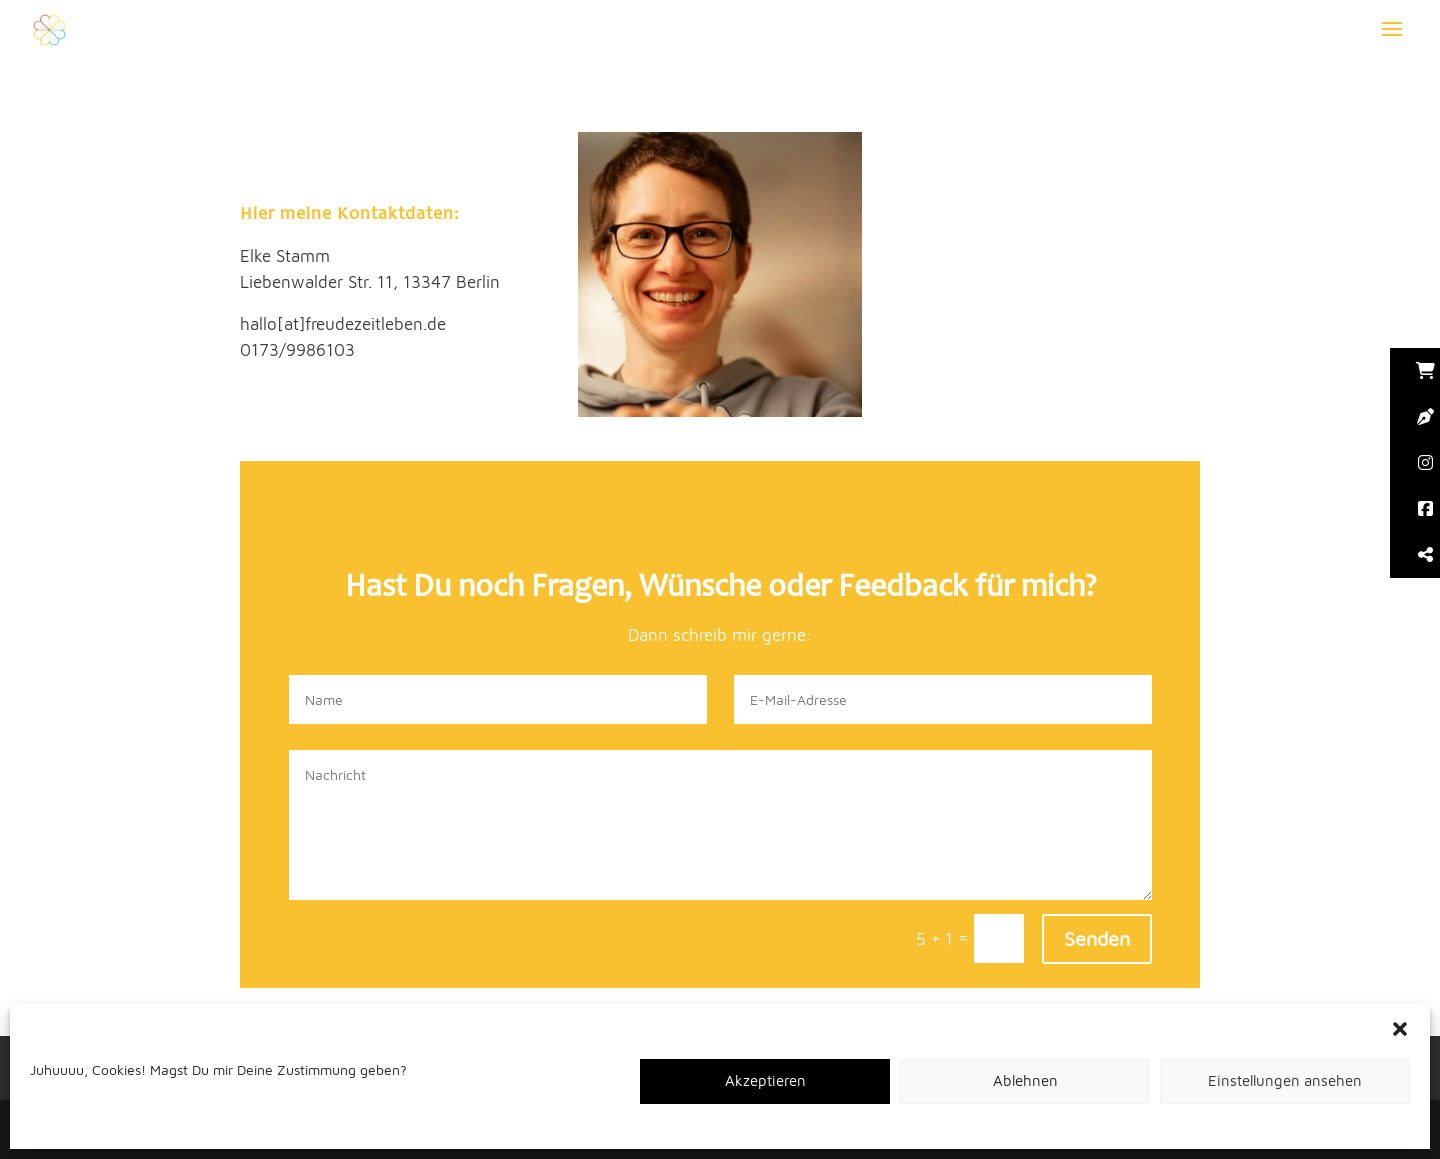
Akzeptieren (765, 1080)
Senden (1097, 938)
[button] (1400, 1029)
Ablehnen (1025, 1080)
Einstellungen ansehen (1285, 1080)
